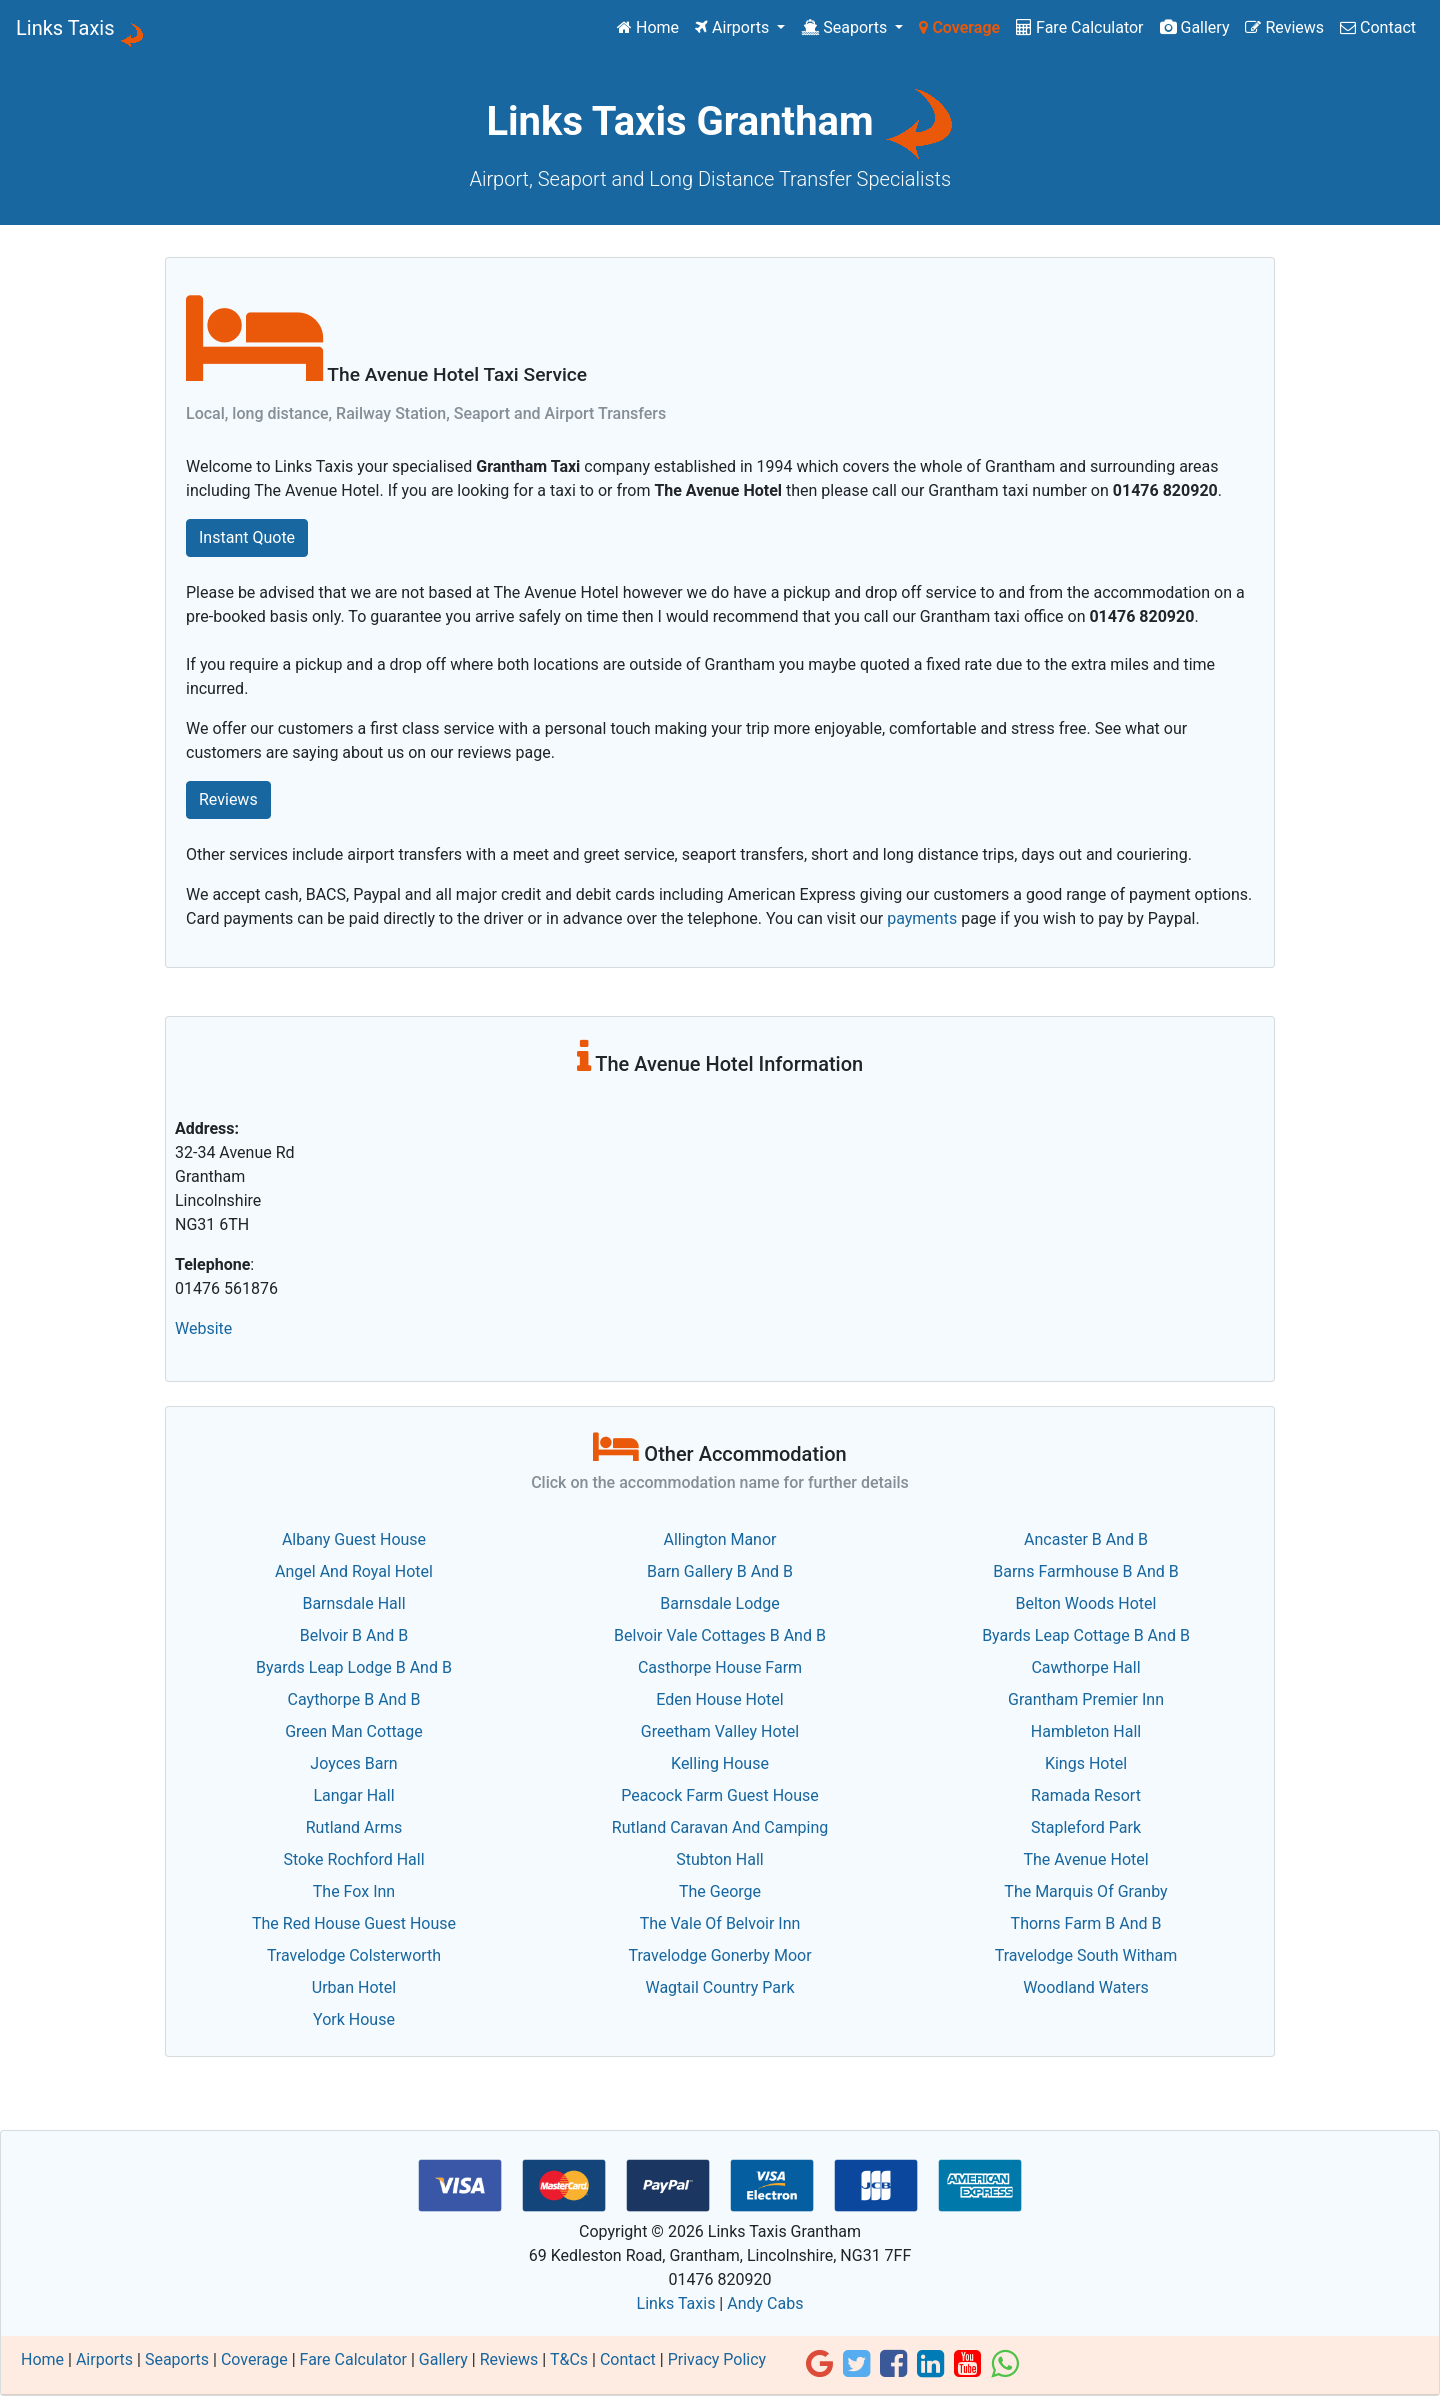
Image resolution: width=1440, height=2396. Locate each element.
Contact (1378, 27)
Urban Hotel (354, 1987)
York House (354, 2019)
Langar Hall (353, 1795)
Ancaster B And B (1086, 1539)
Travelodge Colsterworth (354, 1955)
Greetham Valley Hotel (720, 1731)
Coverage (959, 27)
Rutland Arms (354, 1827)
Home (652, 26)
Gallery (1195, 27)
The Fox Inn (354, 1891)
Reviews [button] (228, 799)
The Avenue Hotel (1085, 1859)
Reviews (1284, 27)
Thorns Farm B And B (1086, 1923)
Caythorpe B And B (354, 1699)
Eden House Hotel (719, 1699)
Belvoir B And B (354, 1635)
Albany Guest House (354, 1539)
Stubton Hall (719, 1859)
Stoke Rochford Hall (353, 1859)
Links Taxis (65, 28)
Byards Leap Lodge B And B (354, 1667)
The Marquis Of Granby (1085, 1891)
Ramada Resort (1086, 1795)
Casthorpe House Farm (720, 1667)
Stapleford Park (1086, 1827)
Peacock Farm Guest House (720, 1795)
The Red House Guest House (354, 1923)
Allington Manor (720, 1539)
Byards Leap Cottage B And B (1086, 1635)
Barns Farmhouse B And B (1086, 1571)
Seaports (846, 27)
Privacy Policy (717, 2359)
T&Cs (569, 2359)
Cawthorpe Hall (1085, 1667)
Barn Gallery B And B (720, 1571)
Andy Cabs (765, 2303)
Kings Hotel (1086, 1763)
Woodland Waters (1086, 1987)
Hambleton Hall (1086, 1731)
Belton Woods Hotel (1086, 1603)
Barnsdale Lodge (720, 1603)
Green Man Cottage (354, 1731)
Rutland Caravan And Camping (720, 1827)
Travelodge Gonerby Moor (719, 1955)
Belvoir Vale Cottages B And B (720, 1635)
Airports (734, 27)
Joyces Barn (353, 1763)
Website (203, 1328)
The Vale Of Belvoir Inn (720, 1923)
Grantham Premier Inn (1086, 1699)
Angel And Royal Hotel (354, 1571)
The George (720, 1891)
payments (922, 918)
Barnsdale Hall (353, 1603)
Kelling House (720, 1763)
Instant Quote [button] (247, 537)
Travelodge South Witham (1086, 1955)
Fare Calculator (1079, 27)
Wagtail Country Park (719, 1987)
